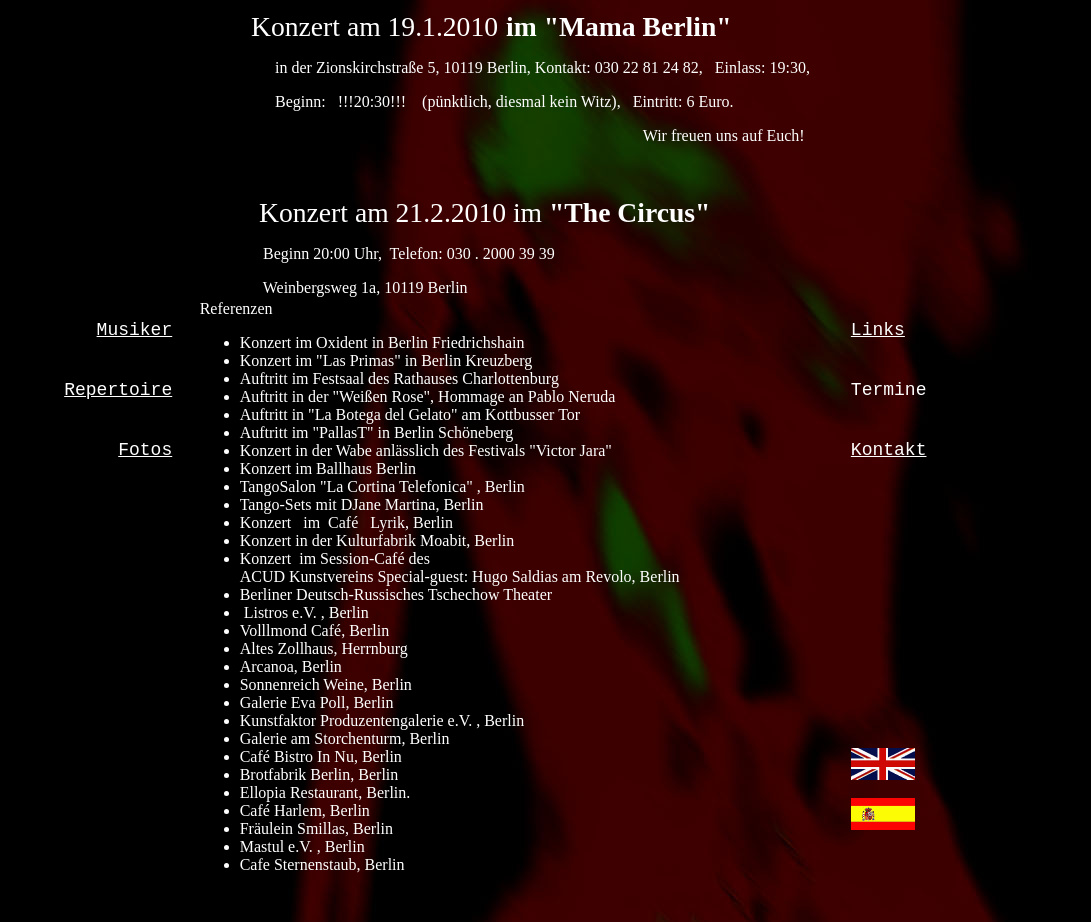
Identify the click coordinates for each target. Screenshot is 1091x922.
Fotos (145, 450)
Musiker (135, 330)
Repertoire (118, 390)
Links (878, 330)
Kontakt (889, 450)
